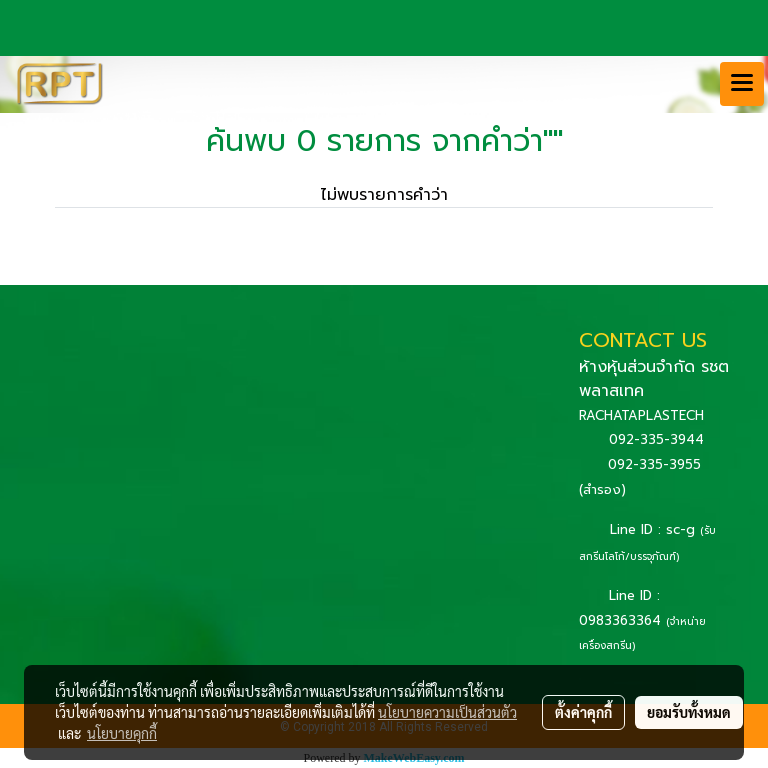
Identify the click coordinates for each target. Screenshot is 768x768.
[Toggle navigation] (742, 84)
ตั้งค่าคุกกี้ (583, 712)
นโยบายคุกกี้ (122, 733)
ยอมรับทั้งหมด (689, 712)
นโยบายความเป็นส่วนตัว (447, 712)
